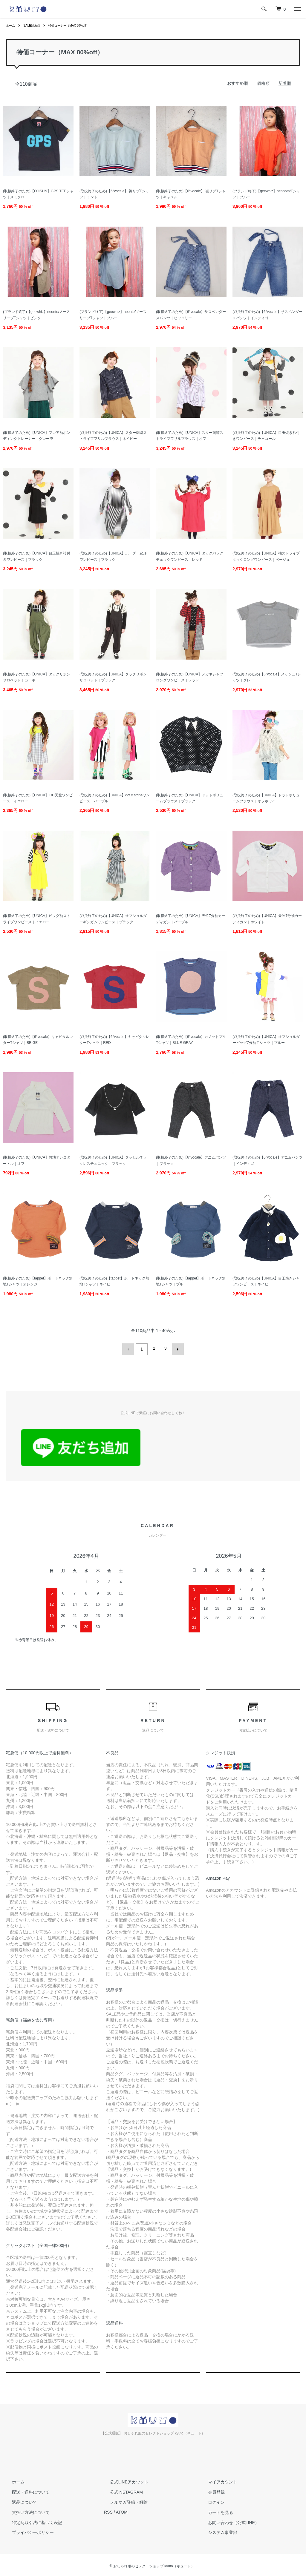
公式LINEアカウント (123, 2479)
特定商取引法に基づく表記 (31, 2520)
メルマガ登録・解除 (123, 2499)
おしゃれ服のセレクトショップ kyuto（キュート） (154, 2564)
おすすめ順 (237, 83)
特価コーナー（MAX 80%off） (77, 25)
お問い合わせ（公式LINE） (227, 2520)
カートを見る (214, 2510)
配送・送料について (25, 2489)
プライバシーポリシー (27, 2530)
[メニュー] (297, 9)
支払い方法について (25, 2510)
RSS (108, 2510)
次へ (175, 1348)
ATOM (122, 2510)
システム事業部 (216, 2530)
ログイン (210, 2499)
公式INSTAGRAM (120, 2489)
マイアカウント (216, 2479)
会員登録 (210, 2489)
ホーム (11, 25)
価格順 (263, 83)
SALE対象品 (35, 25)
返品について (18, 2499)
